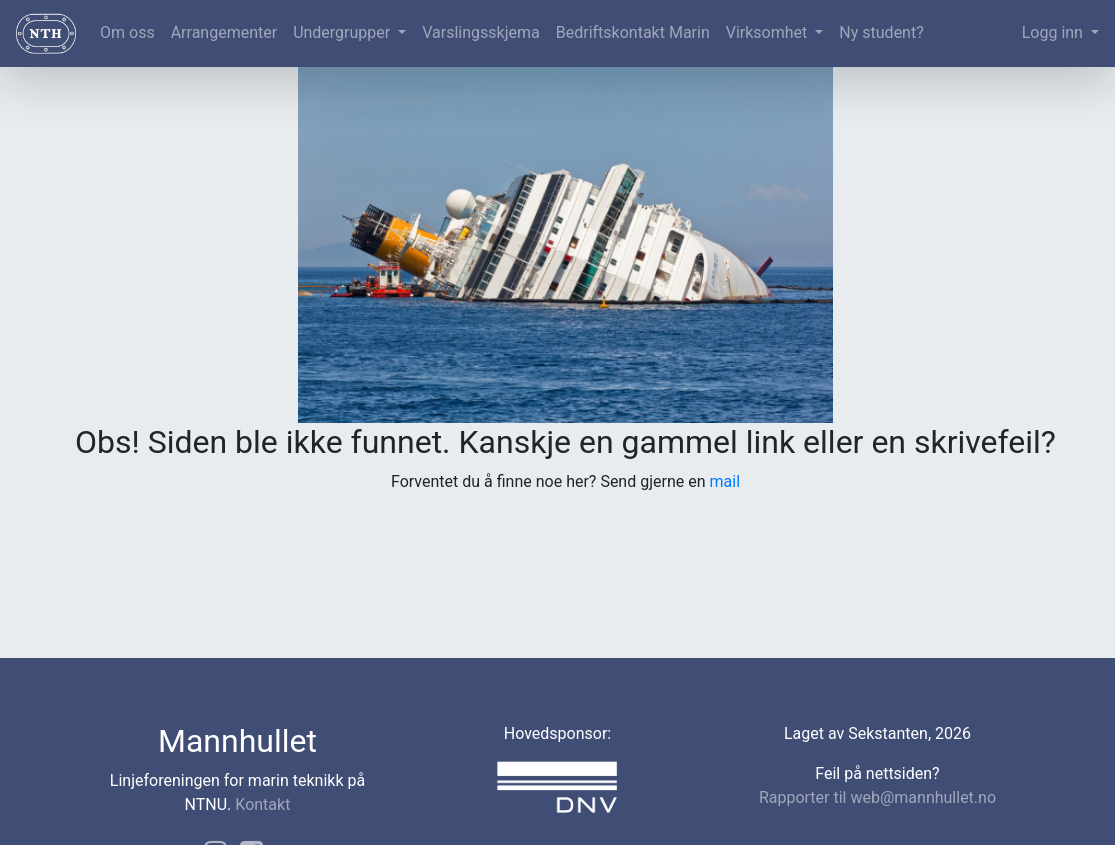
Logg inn (1054, 32)
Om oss (127, 32)
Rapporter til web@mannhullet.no (877, 797)
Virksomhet (769, 32)
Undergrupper (343, 32)
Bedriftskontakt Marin (633, 32)
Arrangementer (224, 32)
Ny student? (881, 32)
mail (725, 481)
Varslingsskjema (480, 32)
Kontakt (262, 804)
